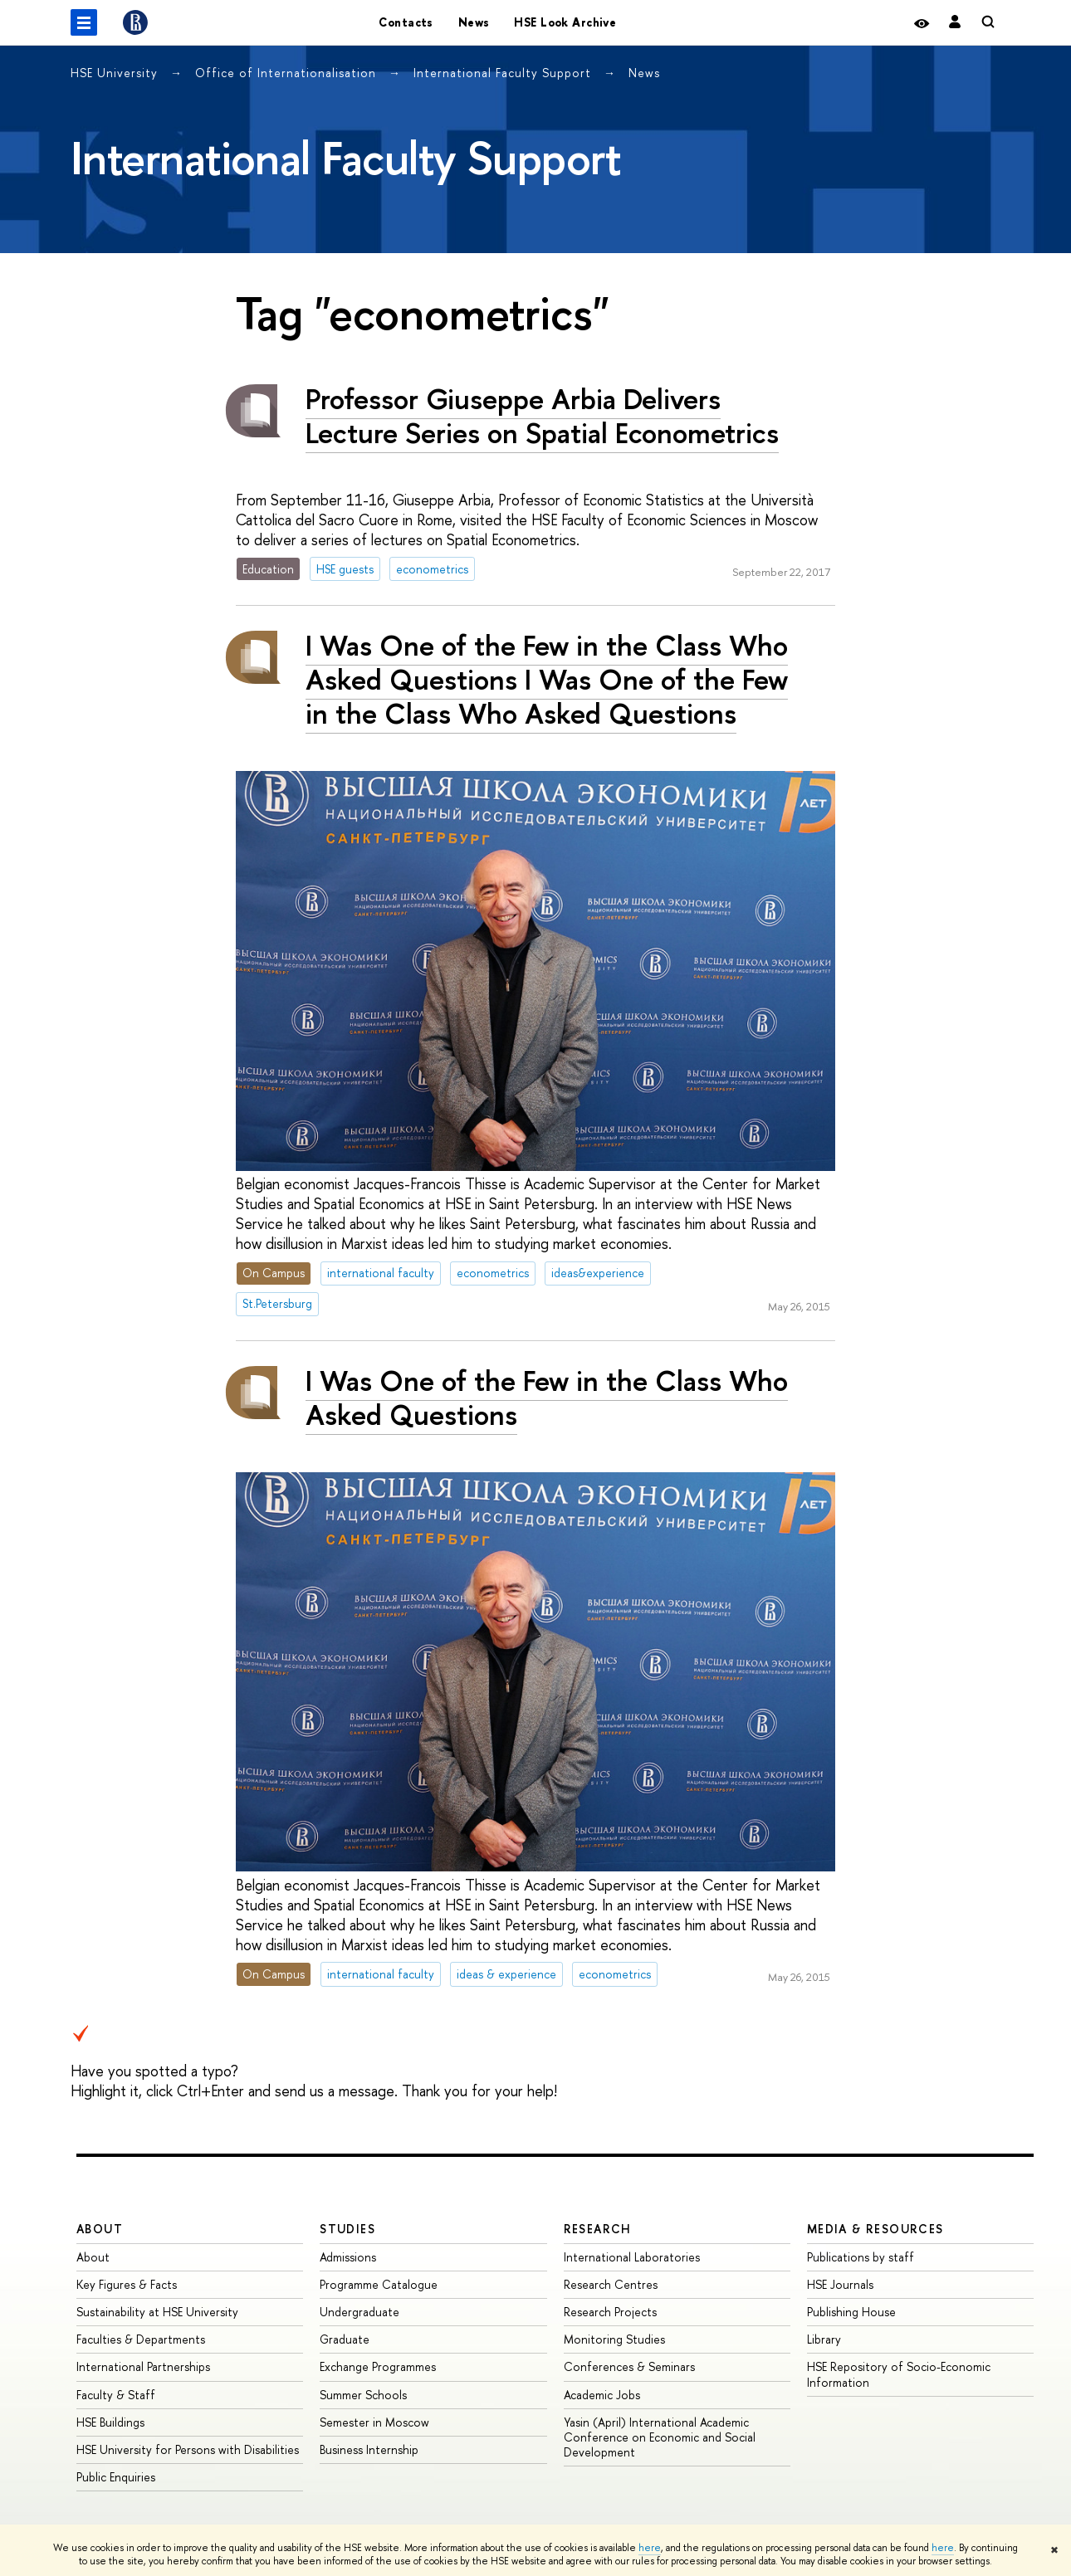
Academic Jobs (602, 2395)
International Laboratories (632, 2257)
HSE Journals (840, 2284)
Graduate (344, 2339)
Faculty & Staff (115, 2395)
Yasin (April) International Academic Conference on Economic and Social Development (660, 2437)
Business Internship (369, 2449)
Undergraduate (359, 2312)
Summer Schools (363, 2395)
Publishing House (851, 2312)
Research (598, 2229)
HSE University (116, 72)
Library (824, 2339)
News (474, 22)
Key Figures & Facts (126, 2284)
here (649, 2547)
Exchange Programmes (378, 2366)
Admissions (348, 2257)
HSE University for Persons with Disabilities (187, 2449)
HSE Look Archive (565, 22)
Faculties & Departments (140, 2339)
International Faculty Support (504, 72)
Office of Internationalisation (287, 72)
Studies (347, 2229)
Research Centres (611, 2284)
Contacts (406, 22)
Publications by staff (860, 2257)
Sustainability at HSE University (157, 2312)
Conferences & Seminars (629, 2366)
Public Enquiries (115, 2477)
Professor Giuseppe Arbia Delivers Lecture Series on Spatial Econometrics (542, 415)
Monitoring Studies (614, 2339)
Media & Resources (875, 2229)
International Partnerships (143, 2366)
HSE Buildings (110, 2422)
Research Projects (610, 2312)
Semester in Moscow (374, 2422)
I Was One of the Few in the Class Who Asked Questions (547, 1397)
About (99, 2229)
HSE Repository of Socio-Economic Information (898, 2374)
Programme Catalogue (379, 2284)
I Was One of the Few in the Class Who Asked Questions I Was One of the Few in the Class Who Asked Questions (547, 679)
